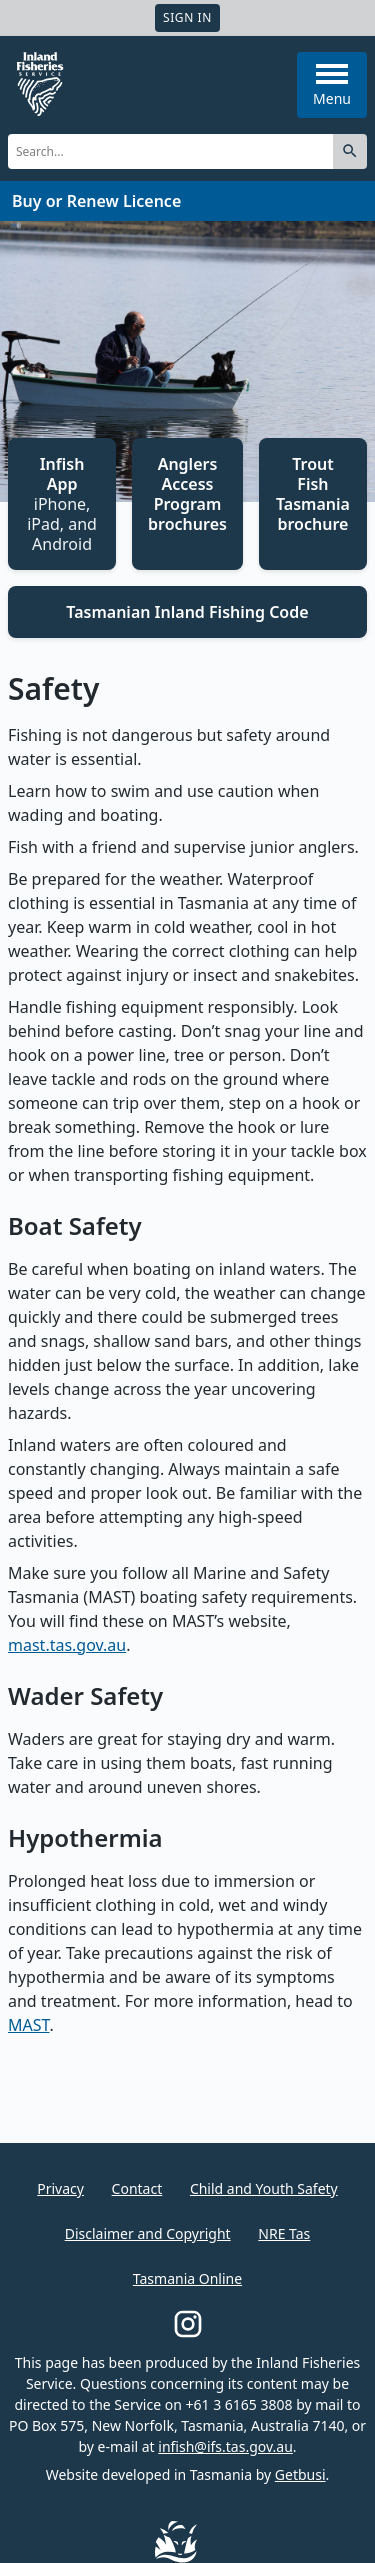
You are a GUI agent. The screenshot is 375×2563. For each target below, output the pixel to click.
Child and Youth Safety (264, 2188)
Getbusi (300, 2474)
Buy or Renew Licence (96, 201)
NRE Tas (284, 2233)
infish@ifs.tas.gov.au (225, 2446)
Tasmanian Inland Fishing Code (187, 612)
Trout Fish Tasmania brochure (313, 494)
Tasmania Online (187, 2278)
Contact (137, 2188)
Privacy (60, 2188)
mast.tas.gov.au (67, 1645)
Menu (332, 86)
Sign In (187, 17)
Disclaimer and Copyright (148, 2233)
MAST (28, 2025)
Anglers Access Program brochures (187, 494)
